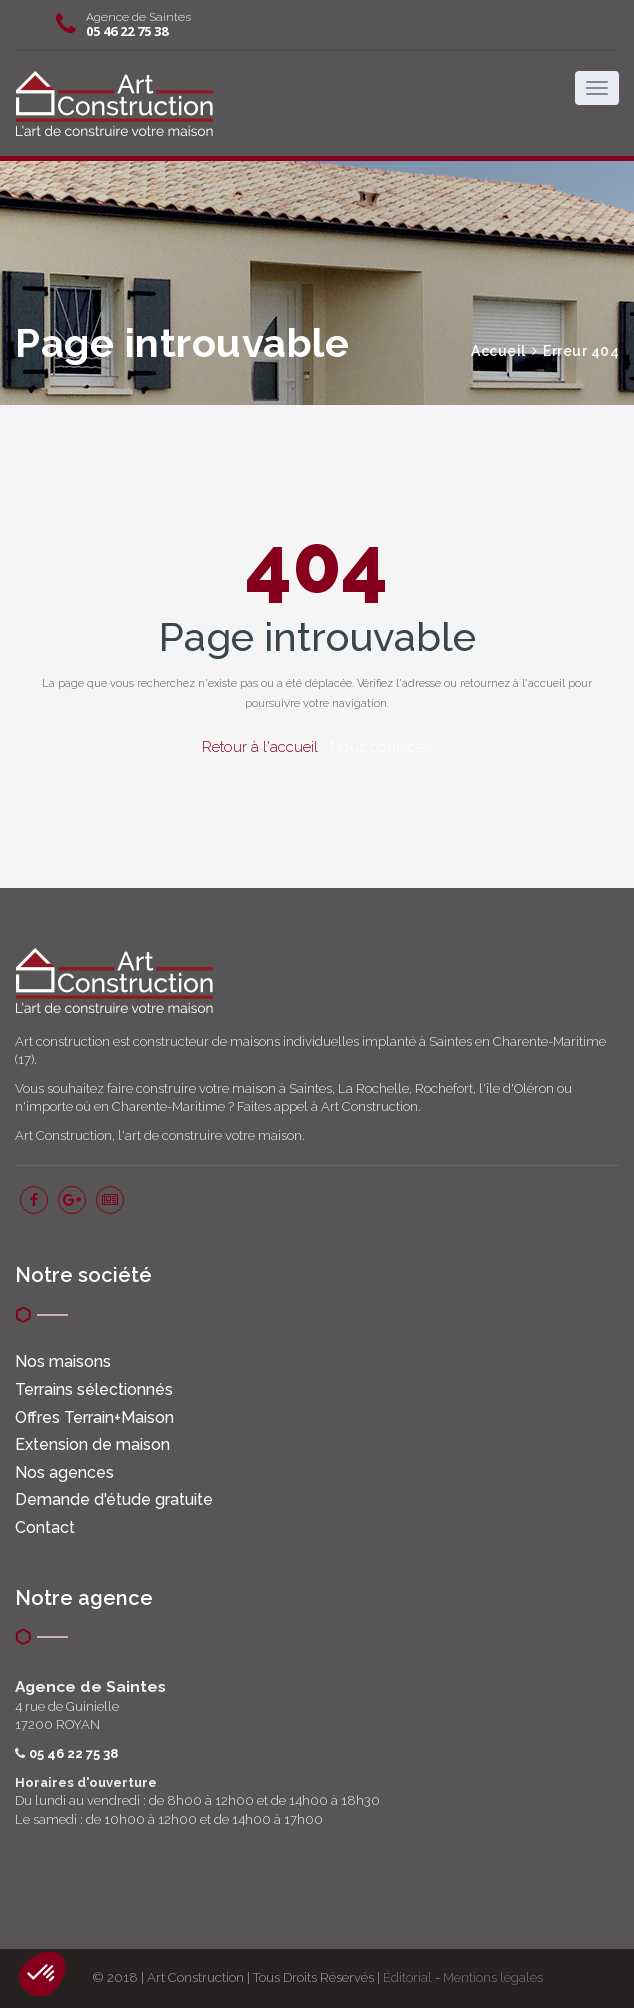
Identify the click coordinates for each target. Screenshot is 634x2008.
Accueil (498, 351)
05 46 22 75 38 (127, 31)
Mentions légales (493, 1977)
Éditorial (407, 1977)
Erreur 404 (581, 351)
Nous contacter (381, 747)
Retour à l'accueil (260, 747)
